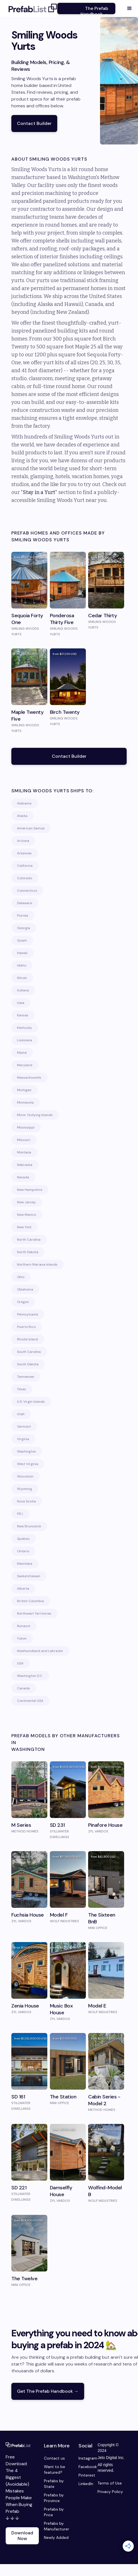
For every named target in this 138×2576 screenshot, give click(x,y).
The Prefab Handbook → (94, 9)
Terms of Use (109, 2483)
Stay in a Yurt (39, 492)
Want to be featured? (54, 2469)
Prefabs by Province (54, 2497)
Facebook (85, 2466)
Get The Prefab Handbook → (47, 2391)
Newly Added (56, 2537)
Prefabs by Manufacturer (56, 2526)
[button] (129, 8)
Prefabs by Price (54, 2512)
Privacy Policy (110, 2491)
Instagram (85, 2458)
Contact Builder (34, 123)
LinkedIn (85, 2483)
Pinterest (85, 2475)
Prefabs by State (54, 2483)
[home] (31, 8)
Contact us (54, 2458)
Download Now (22, 2535)
